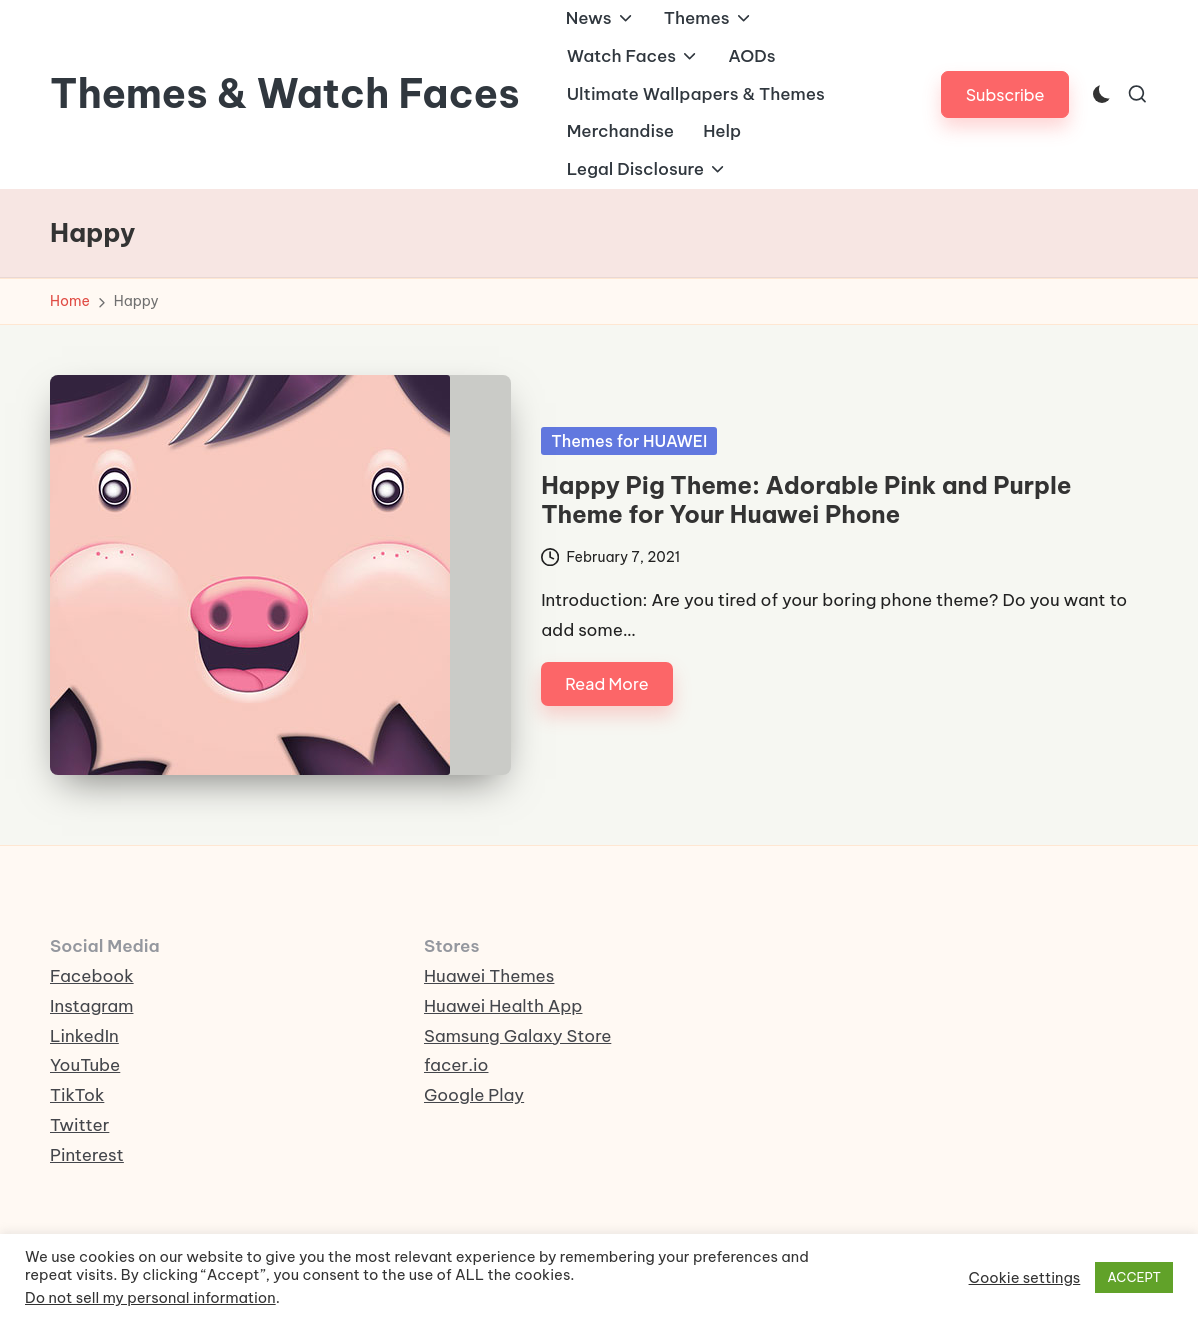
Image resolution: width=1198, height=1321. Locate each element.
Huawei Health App (503, 1006)
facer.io (456, 1065)
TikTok (77, 1095)
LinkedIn (84, 1036)
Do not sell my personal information (150, 1297)
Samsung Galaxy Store (517, 1036)
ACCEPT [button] (1134, 1277)
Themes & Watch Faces (285, 94)
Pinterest (87, 1155)
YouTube (85, 1065)
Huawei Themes (489, 976)
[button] (1005, 94)
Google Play (474, 1095)
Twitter (79, 1125)
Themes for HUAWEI (629, 441)
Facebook (92, 976)
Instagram (91, 1006)
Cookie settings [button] (1025, 1278)
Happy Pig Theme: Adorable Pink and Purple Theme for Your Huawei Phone (806, 499)
